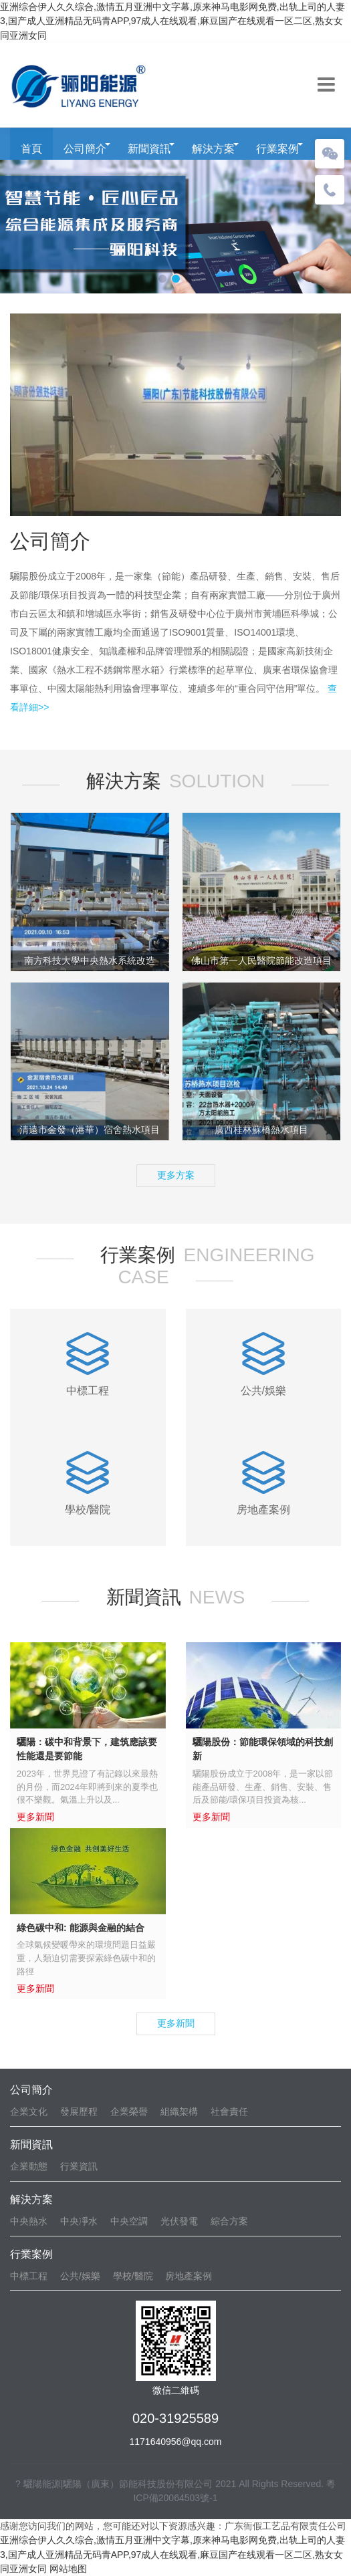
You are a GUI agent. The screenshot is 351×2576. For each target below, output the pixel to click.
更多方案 (176, 1175)
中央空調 (129, 2221)
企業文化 (28, 2111)
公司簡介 (85, 148)
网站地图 (68, 2568)
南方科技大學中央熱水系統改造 (89, 960)
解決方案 (213, 148)
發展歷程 (79, 2111)
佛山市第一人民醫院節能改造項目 (261, 960)
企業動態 (28, 2166)
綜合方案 (229, 2221)
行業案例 (277, 148)
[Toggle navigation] (326, 85)
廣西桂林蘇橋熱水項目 (261, 1129)
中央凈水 (79, 2221)
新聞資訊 (149, 148)
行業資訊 (79, 2166)
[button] (162, 279)
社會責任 (229, 2111)
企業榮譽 (129, 2111)
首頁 (31, 148)
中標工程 (28, 2276)
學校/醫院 (133, 2276)
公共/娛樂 (80, 2276)
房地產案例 (188, 2276)
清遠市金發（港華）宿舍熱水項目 (89, 1129)
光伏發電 (179, 2221)
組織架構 (179, 2111)
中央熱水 (28, 2221)
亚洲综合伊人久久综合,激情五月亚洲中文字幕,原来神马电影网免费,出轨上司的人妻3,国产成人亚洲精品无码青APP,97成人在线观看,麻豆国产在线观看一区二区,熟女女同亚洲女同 (172, 21)
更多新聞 (176, 2023)
